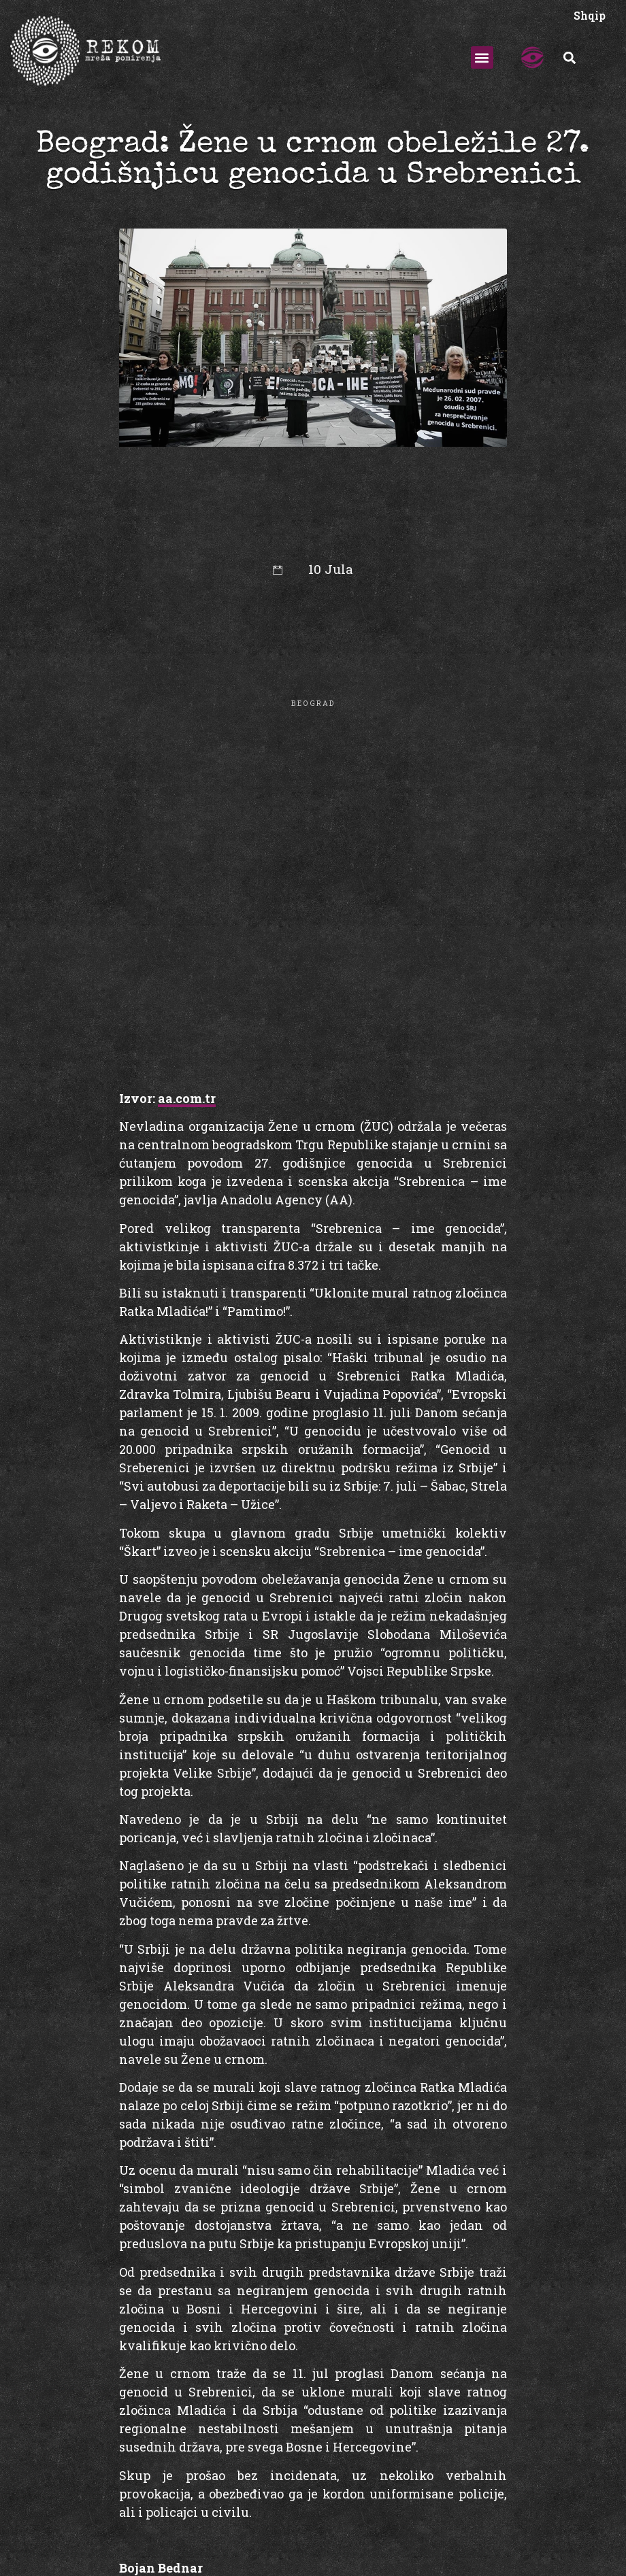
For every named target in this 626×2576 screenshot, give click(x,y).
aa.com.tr (187, 1098)
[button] (482, 57)
